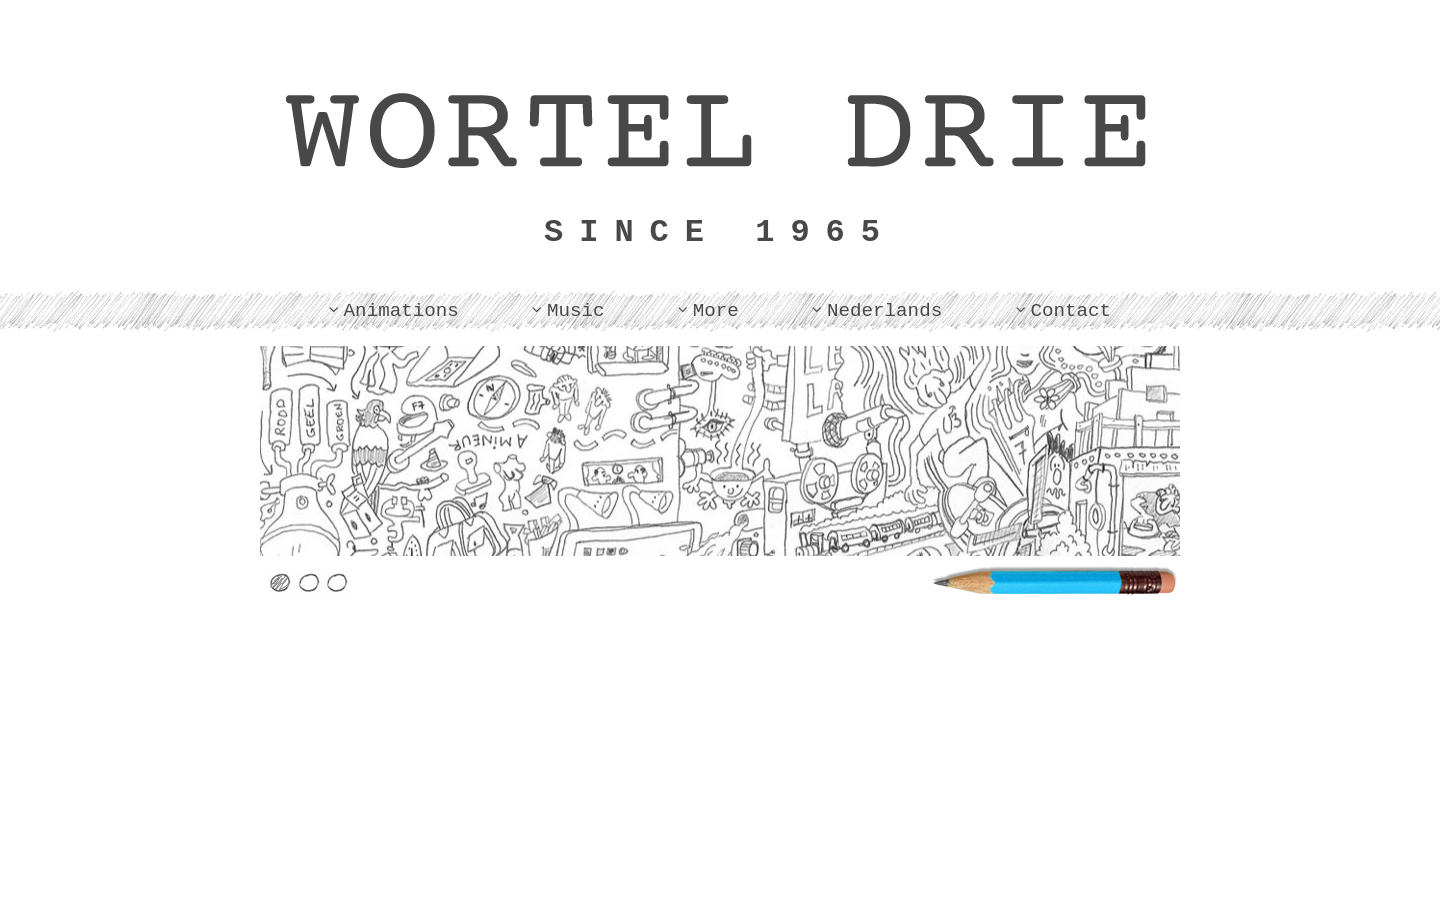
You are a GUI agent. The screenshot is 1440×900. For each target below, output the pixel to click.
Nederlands (884, 311)
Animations (401, 311)
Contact (1070, 311)
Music (576, 311)
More (716, 311)
